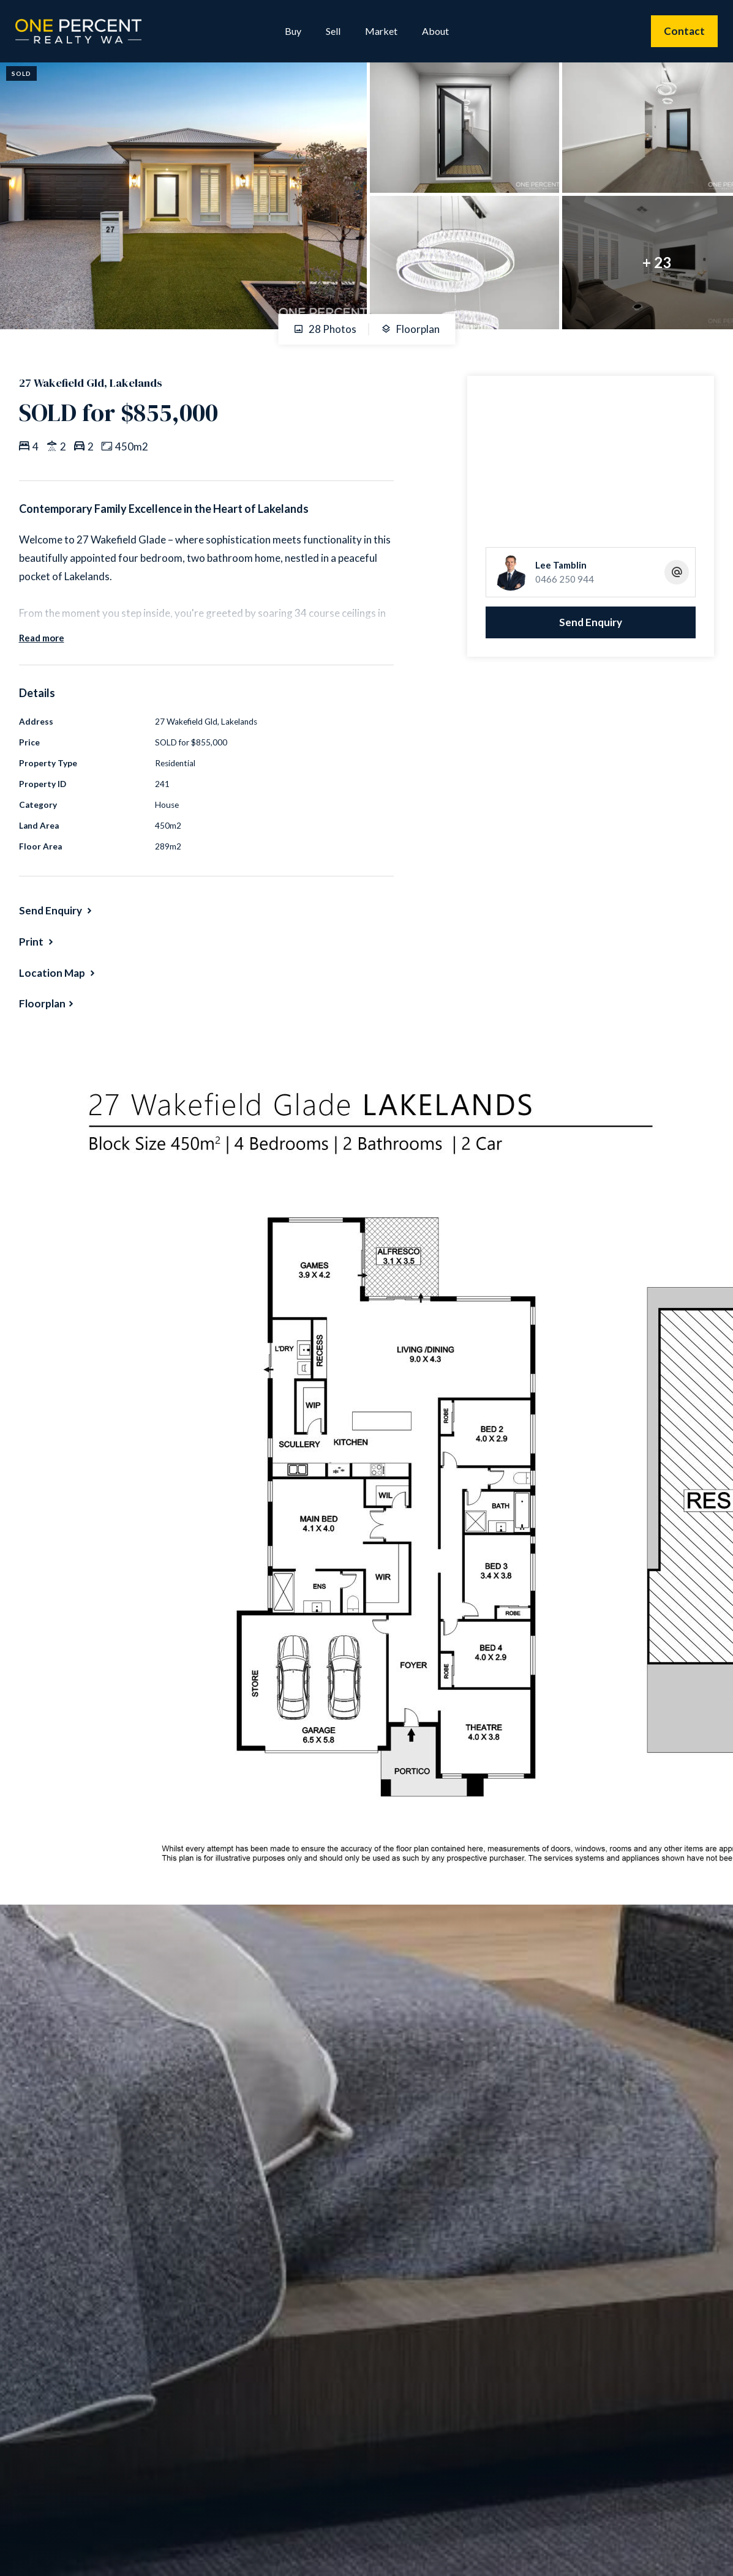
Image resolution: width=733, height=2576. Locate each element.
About (435, 31)
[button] (37, 941)
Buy (293, 31)
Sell (333, 31)
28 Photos (324, 329)
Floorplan (410, 329)
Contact (684, 30)
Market (381, 31)
